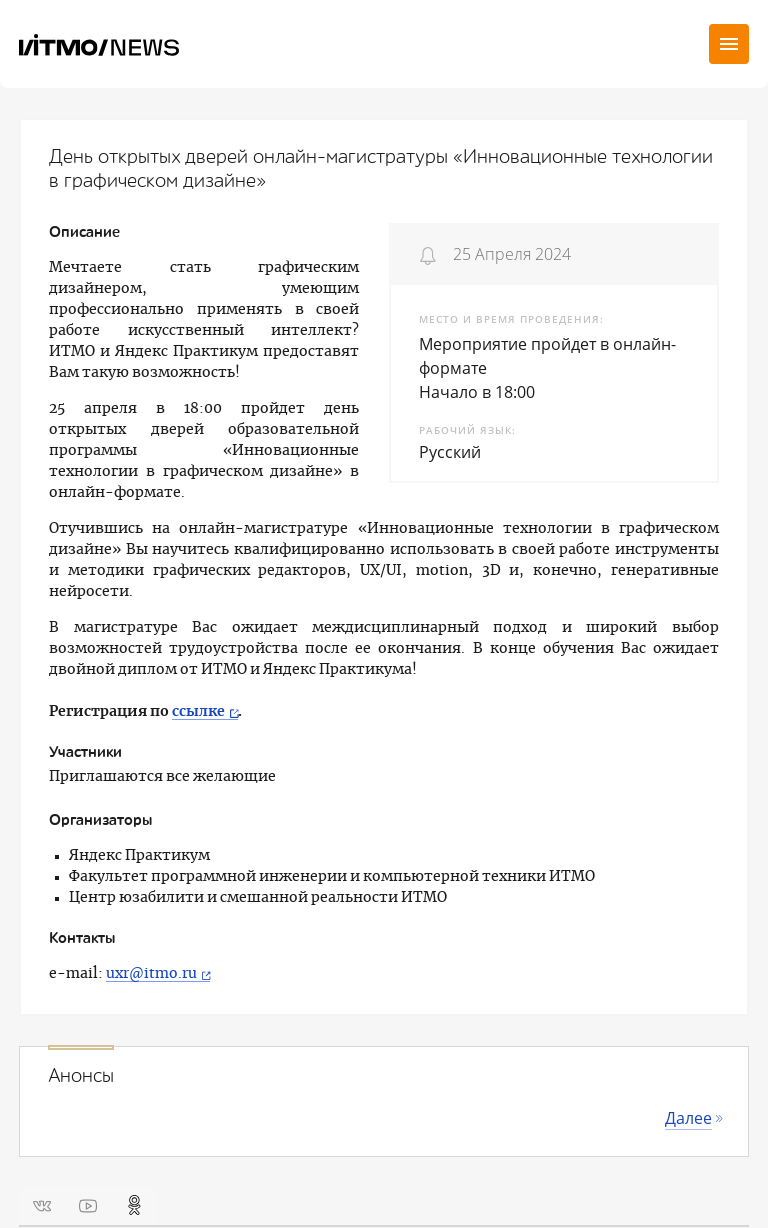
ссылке (198, 712)
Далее (688, 1118)
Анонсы (81, 1076)
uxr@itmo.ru (151, 974)
